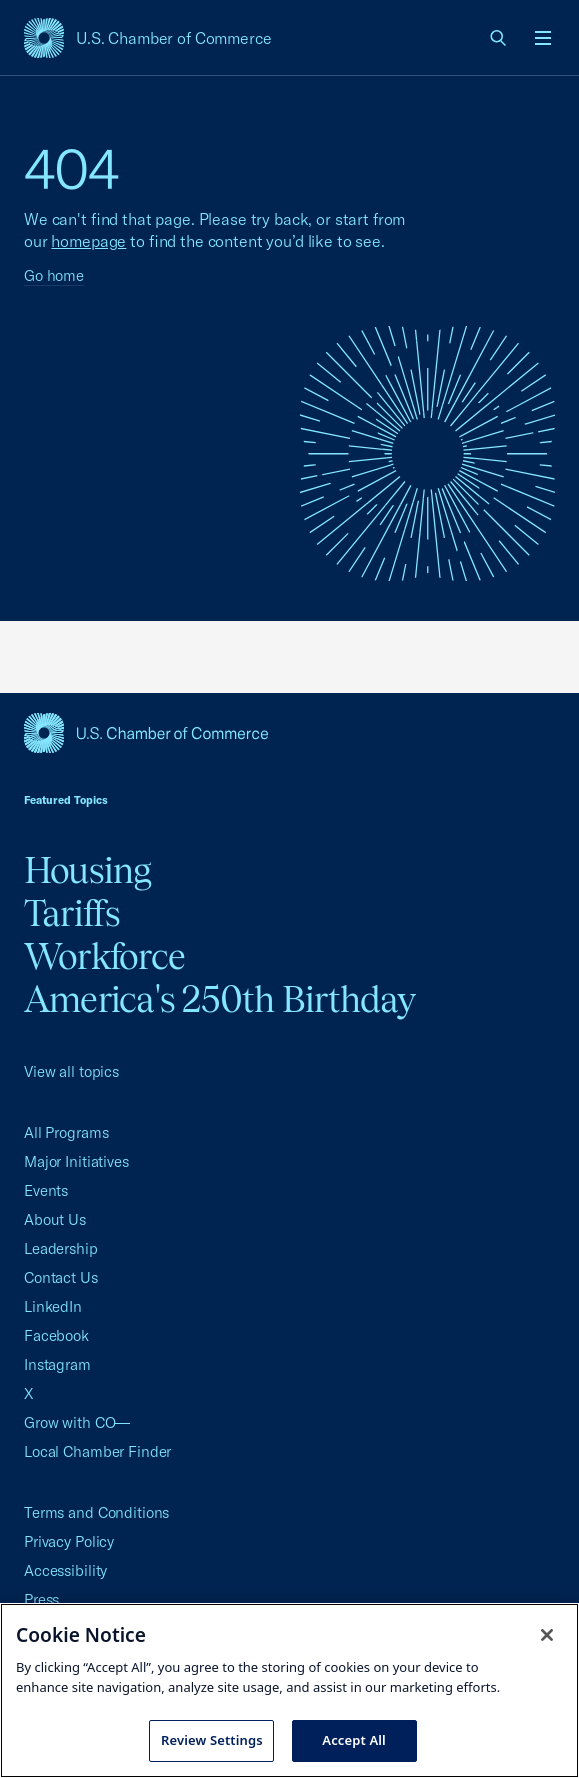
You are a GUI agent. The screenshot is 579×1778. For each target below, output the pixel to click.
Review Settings (212, 1740)
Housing (88, 870)
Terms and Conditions (96, 1512)
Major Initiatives (76, 1161)
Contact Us (61, 1277)
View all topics (71, 1071)
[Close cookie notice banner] (547, 1635)
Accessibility (65, 1570)
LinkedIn (53, 1306)
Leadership (61, 1248)
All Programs (66, 1132)
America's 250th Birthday (219, 999)
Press (41, 1599)
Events (46, 1190)
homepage (88, 241)
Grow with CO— (77, 1422)
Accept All (354, 1740)
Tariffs (72, 913)
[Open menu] (543, 38)
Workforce (104, 956)
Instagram (57, 1364)
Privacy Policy (69, 1541)
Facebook (56, 1335)
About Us (55, 1219)
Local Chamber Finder (97, 1451)
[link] (499, 38)
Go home (54, 275)
